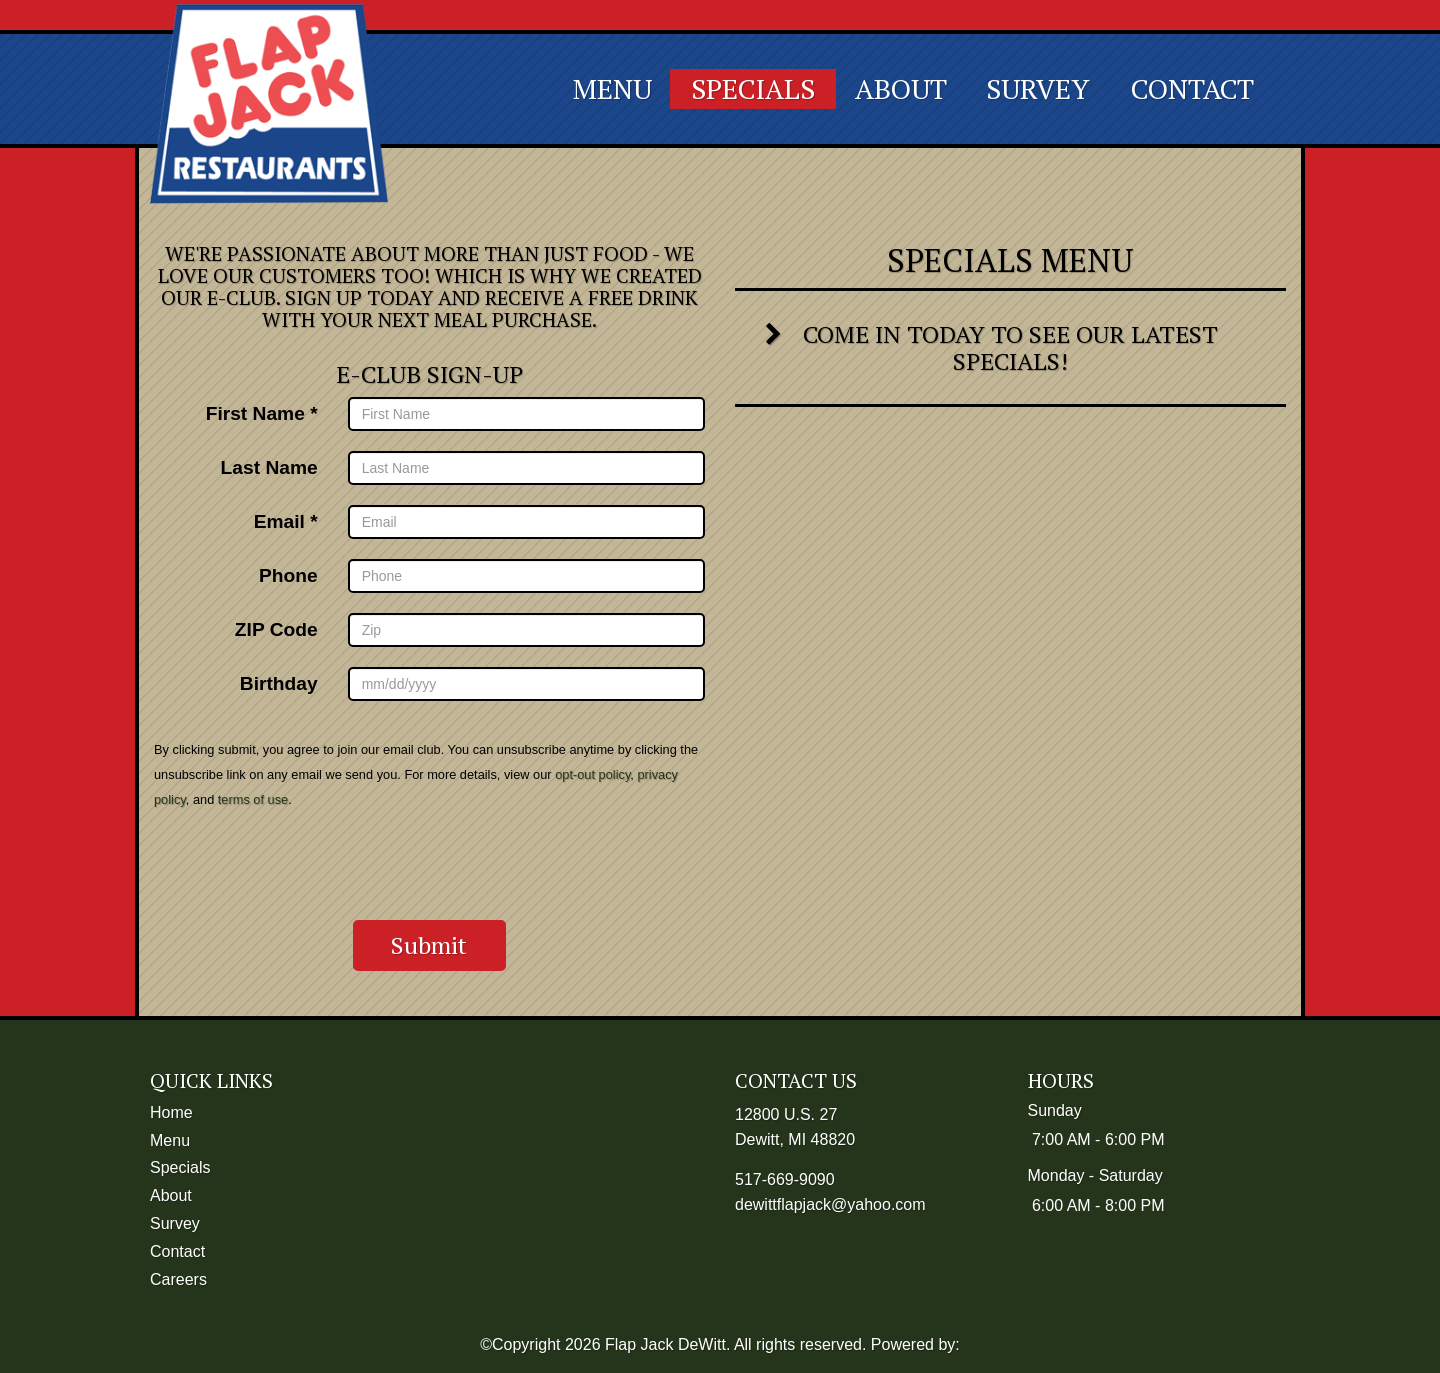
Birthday (279, 683)
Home (171, 1112)
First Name (255, 413)
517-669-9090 (785, 1179)
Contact (1192, 88)
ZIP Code (276, 629)
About (901, 88)
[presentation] (430, 865)
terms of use (253, 799)
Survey (1038, 88)
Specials (753, 88)
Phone (288, 575)
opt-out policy (592, 774)
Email (279, 521)
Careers (178, 1279)
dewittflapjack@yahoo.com (830, 1204)
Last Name (269, 467)
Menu (612, 88)
